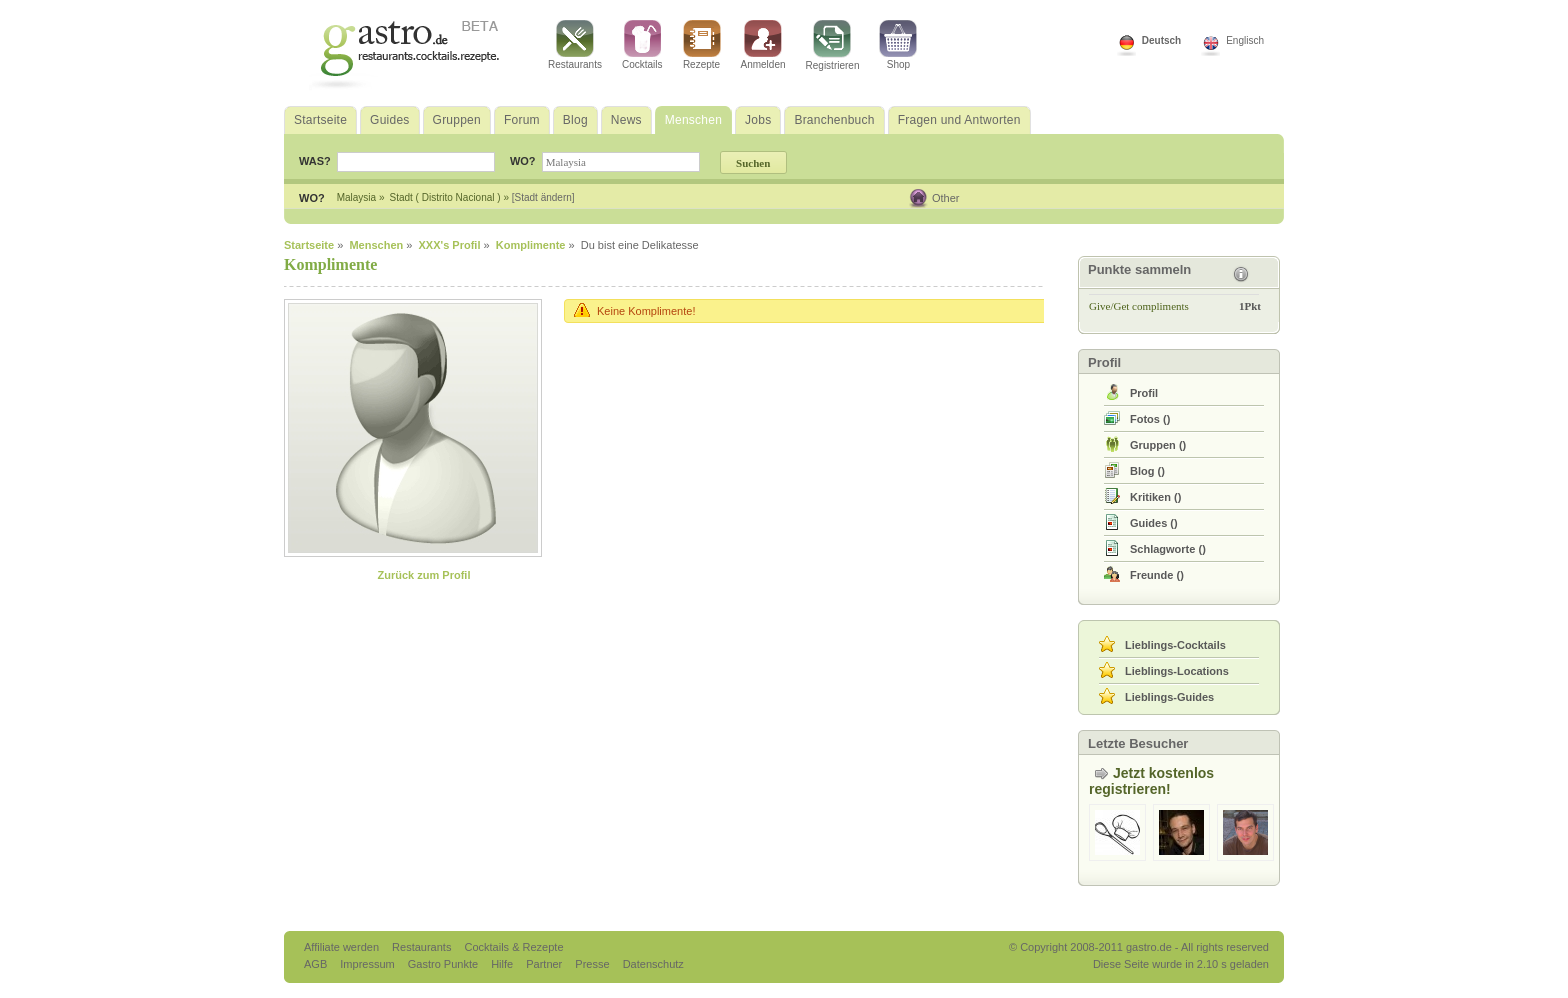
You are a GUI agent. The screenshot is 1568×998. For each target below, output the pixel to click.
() (1150, 419)
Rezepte (702, 45)
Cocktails (642, 45)
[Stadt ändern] (543, 197)
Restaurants (575, 45)
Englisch (1245, 40)
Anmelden (763, 45)
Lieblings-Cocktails (1175, 645)
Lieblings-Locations (1177, 671)
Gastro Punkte (444, 964)
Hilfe (503, 964)
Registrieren (833, 45)
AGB (317, 964)
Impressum (368, 964)
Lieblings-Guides (1169, 697)
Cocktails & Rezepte (513, 947)
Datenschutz (653, 964)
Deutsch (1161, 40)
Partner (545, 964)
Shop (898, 45)
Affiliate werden (343, 947)
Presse (592, 964)
